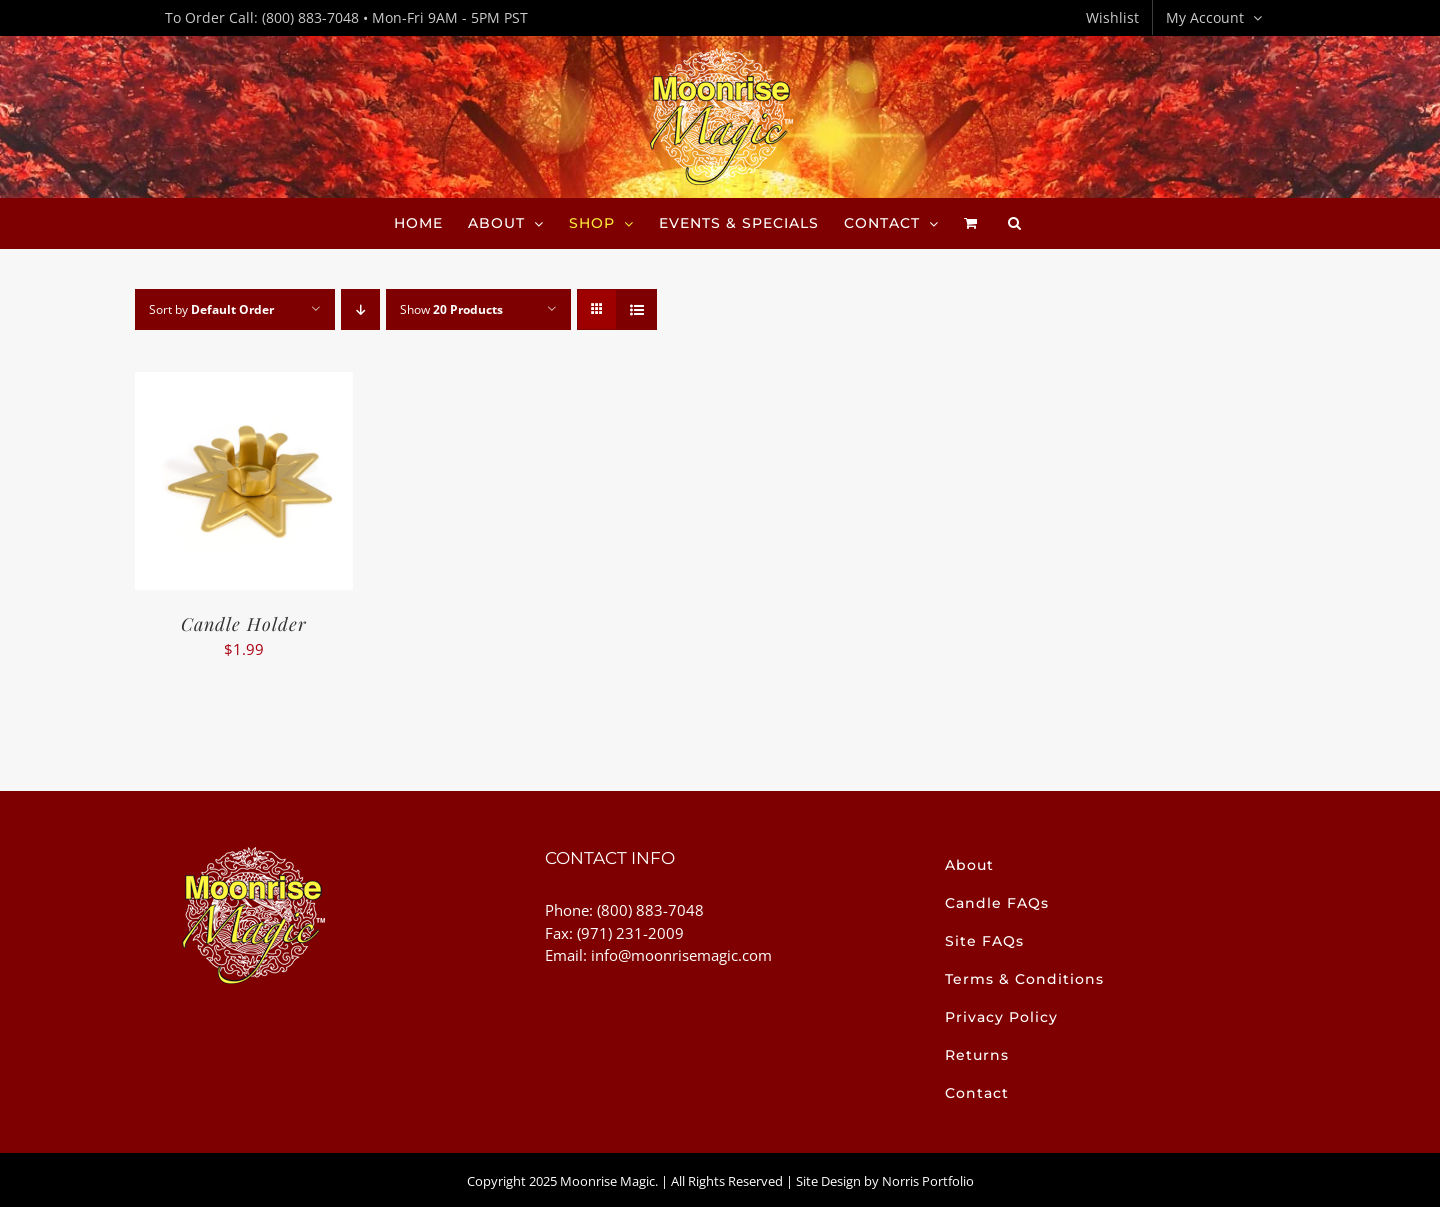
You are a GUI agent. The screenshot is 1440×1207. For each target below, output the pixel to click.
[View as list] (636, 309)
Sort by (211, 309)
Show (451, 309)
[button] (1015, 223)
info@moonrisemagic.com (681, 955)
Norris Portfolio (928, 1181)
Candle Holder (244, 624)
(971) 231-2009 (630, 933)
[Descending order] (360, 309)
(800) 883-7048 (310, 17)
